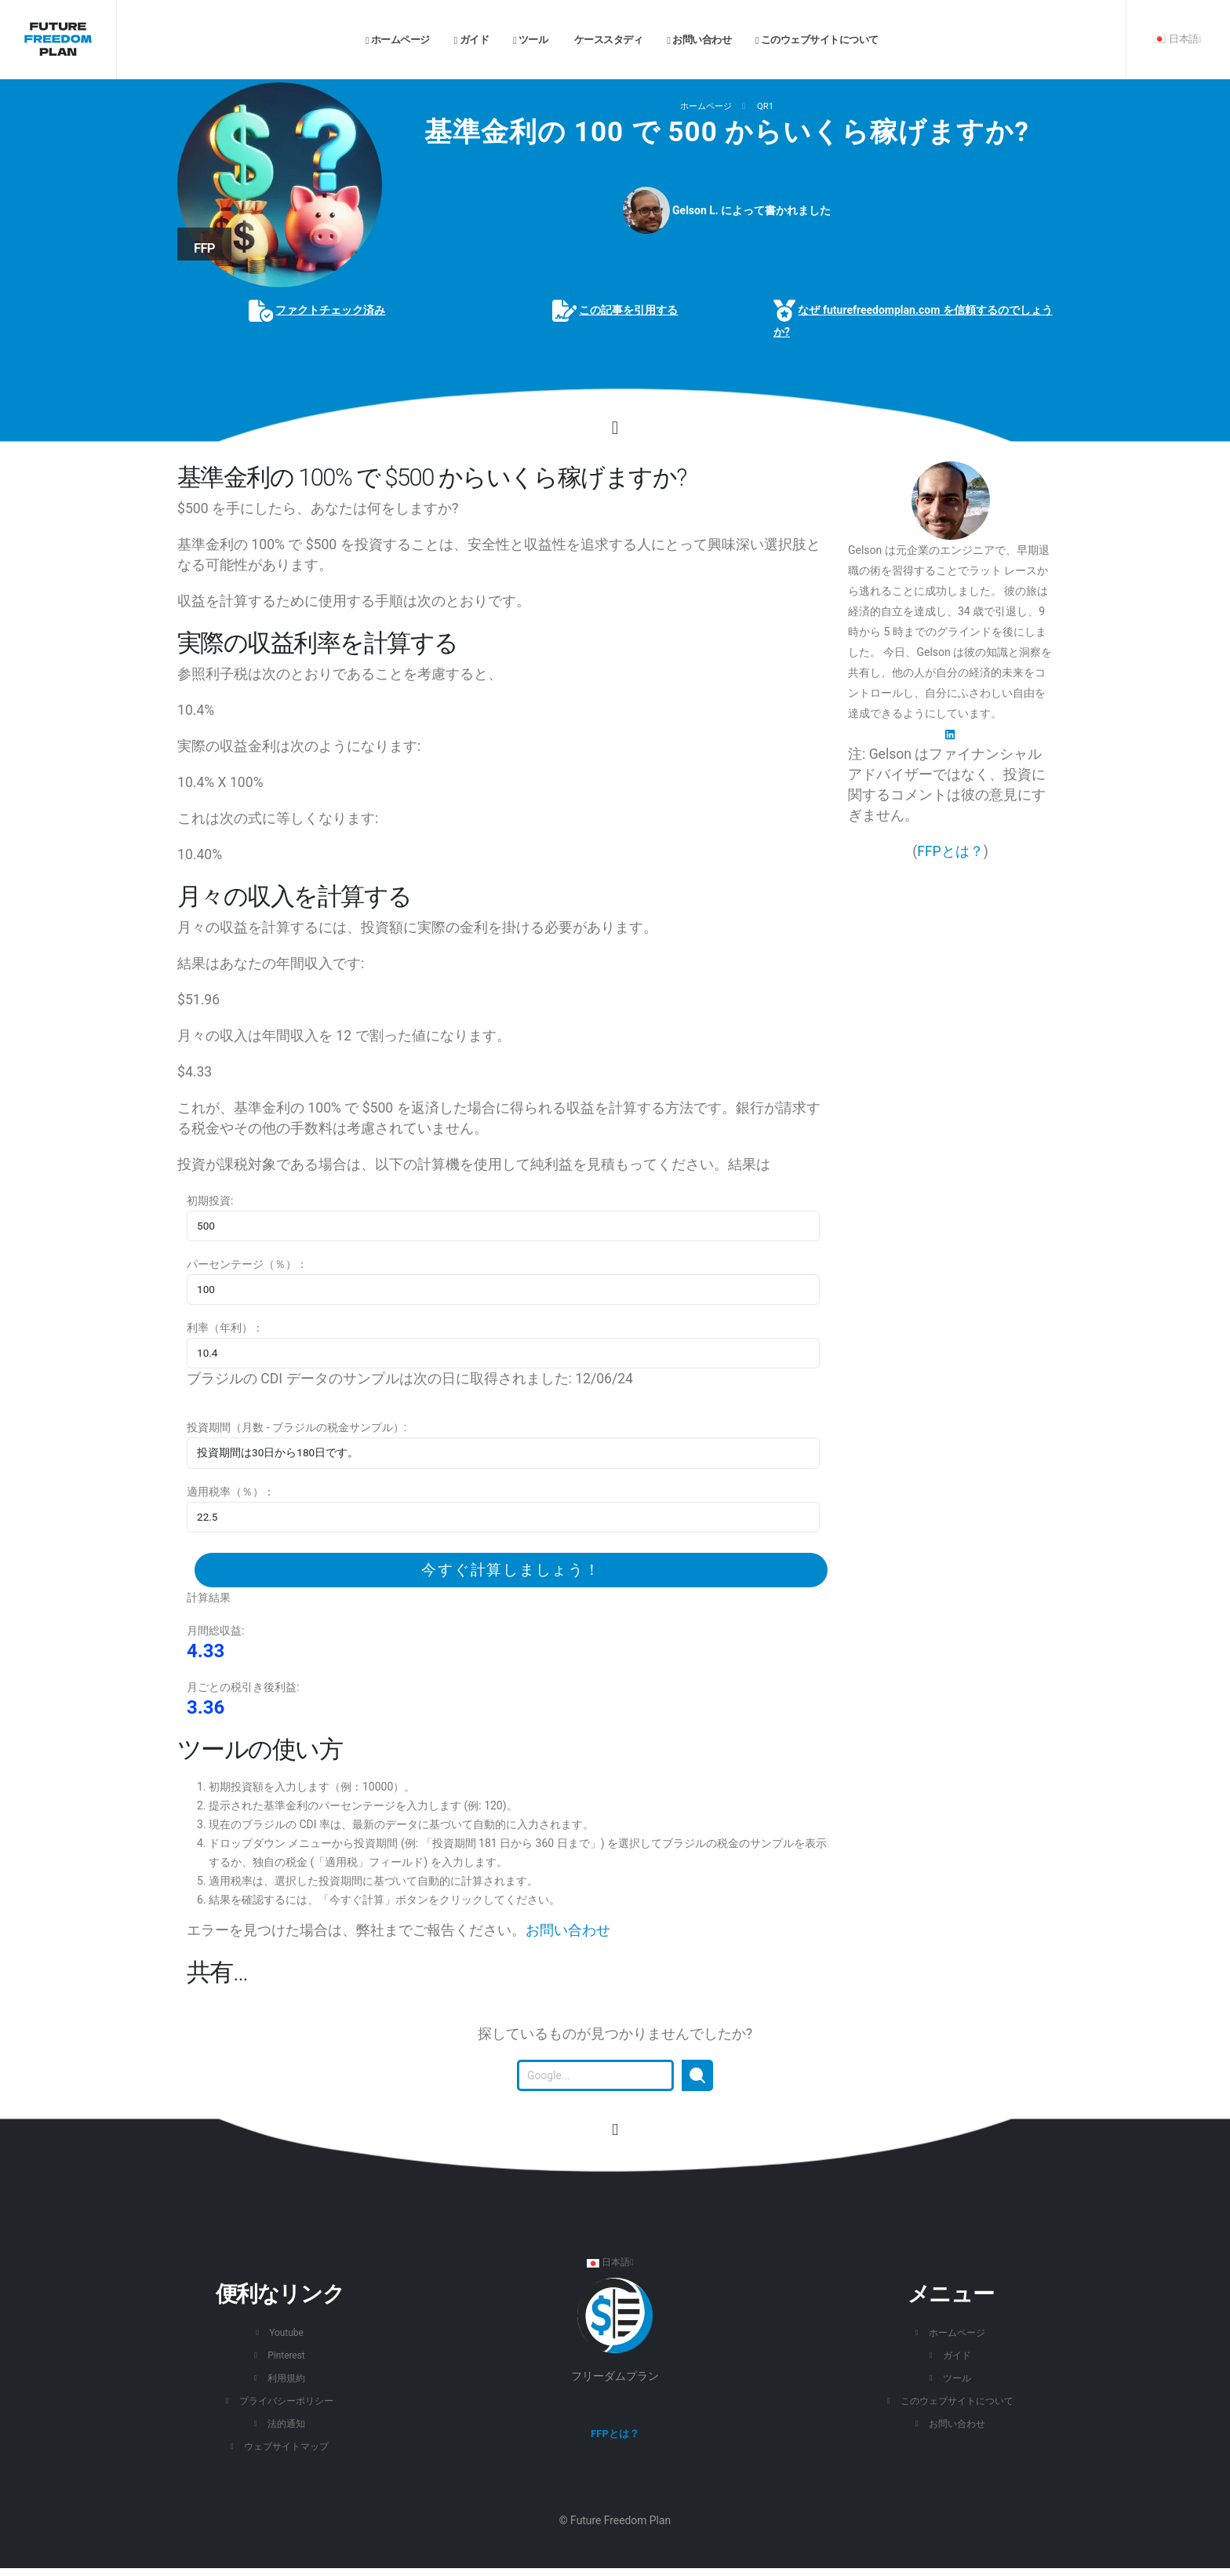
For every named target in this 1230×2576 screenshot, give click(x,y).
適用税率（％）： (231, 1491)
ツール (530, 40)
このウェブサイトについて (817, 40)
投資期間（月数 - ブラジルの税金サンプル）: (296, 1427)
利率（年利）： (225, 1327)
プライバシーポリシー (286, 2401)
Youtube (286, 2332)
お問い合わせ (699, 40)
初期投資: (210, 1200)
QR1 (765, 106)
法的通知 (286, 2423)
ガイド (471, 40)
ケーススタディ (607, 40)
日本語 (1177, 39)
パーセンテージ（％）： (247, 1264)
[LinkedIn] (950, 733)
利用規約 (286, 2378)
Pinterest (286, 2355)
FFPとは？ (950, 851)
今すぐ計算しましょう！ (510, 1570)
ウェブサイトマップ (287, 2446)
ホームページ (398, 40)
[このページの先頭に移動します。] (615, 2129)
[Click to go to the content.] (615, 428)
